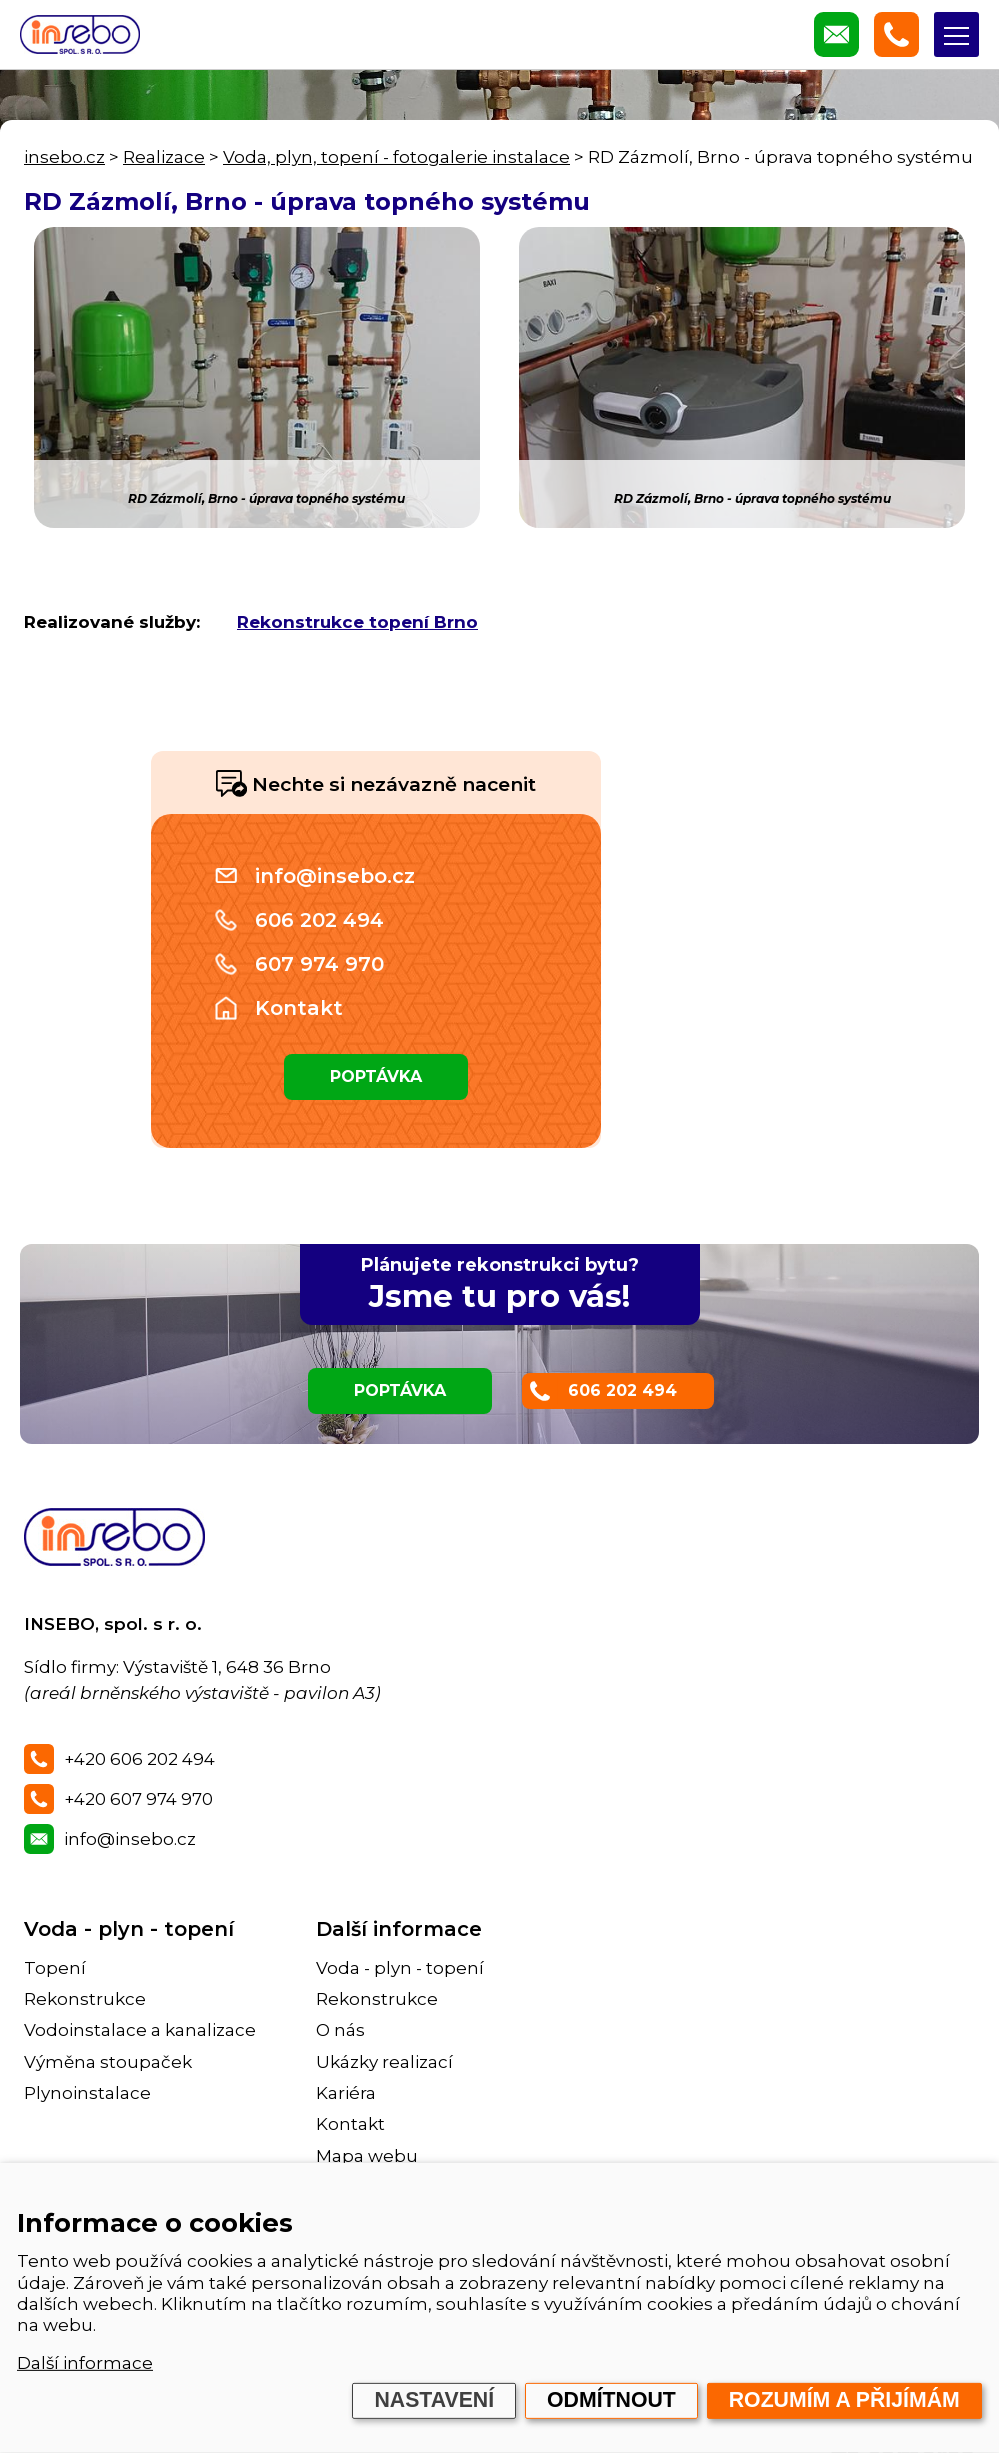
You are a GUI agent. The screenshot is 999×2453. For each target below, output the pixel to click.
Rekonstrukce (85, 1999)
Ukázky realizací (384, 2062)
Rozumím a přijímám (844, 2400)
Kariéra (346, 2093)
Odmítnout (611, 2400)
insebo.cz (64, 157)
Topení (55, 1968)
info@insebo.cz (335, 876)
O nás (340, 2030)
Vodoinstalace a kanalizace (140, 2030)
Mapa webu (367, 2156)
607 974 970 (319, 964)
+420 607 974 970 (138, 1799)
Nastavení (434, 2400)
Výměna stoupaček (108, 2062)
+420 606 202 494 (139, 1759)
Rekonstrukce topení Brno (357, 622)
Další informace (85, 2363)
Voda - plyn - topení (129, 1929)
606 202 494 (319, 920)
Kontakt (299, 1008)
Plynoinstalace (87, 2093)
